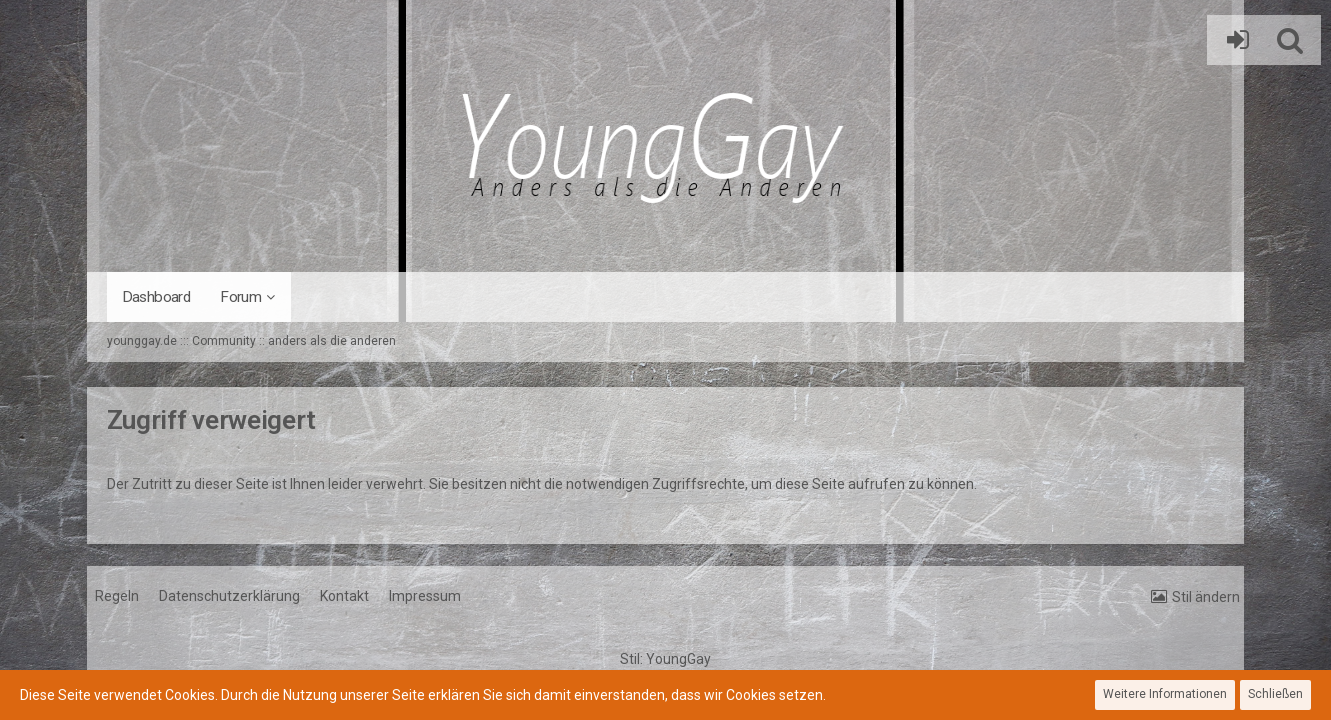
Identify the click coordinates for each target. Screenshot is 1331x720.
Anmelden (1233, 40)
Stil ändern (1206, 597)
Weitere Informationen (1165, 694)
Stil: (665, 659)
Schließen (1275, 694)
